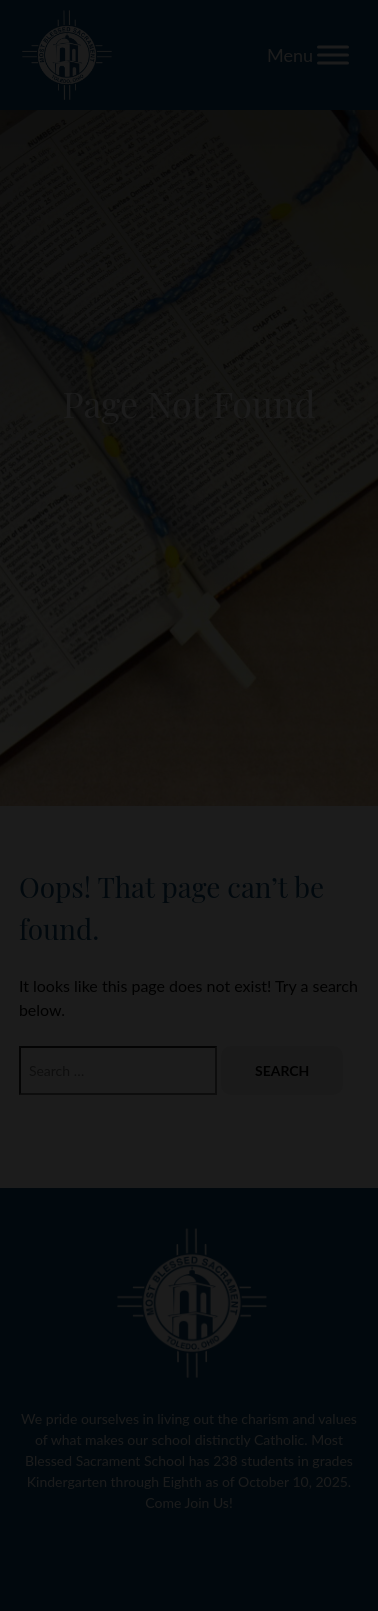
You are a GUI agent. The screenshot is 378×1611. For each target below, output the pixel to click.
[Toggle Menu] (333, 54)
